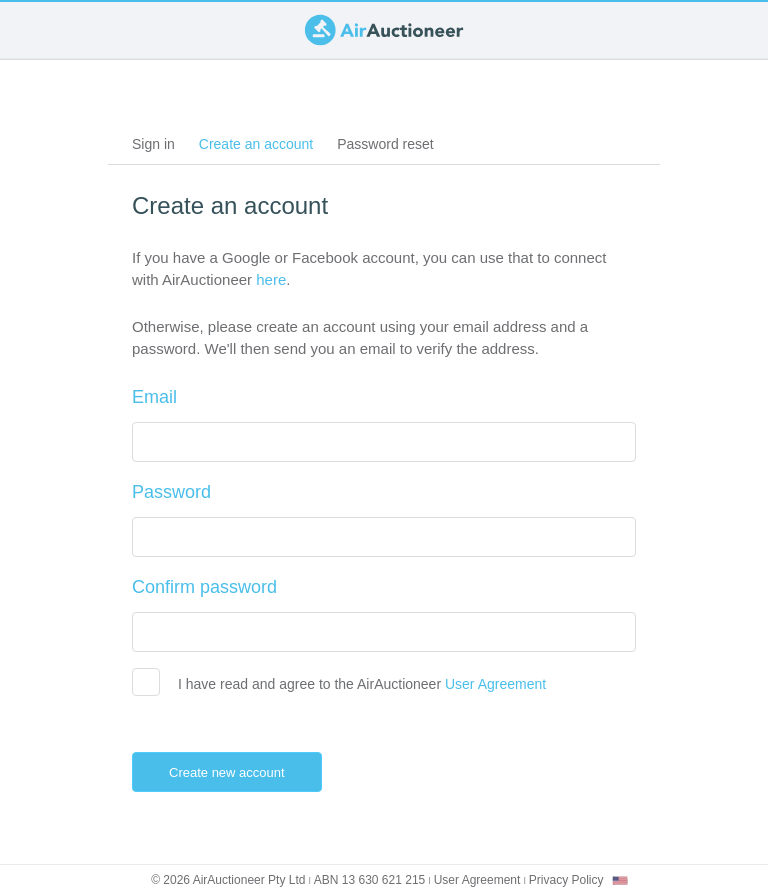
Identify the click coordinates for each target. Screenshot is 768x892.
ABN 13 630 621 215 (369, 880)
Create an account (262, 147)
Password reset (385, 144)
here (271, 279)
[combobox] (620, 880)
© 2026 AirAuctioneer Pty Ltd (228, 880)
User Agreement (495, 684)
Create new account (243, 772)
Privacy (566, 880)
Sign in (153, 144)
